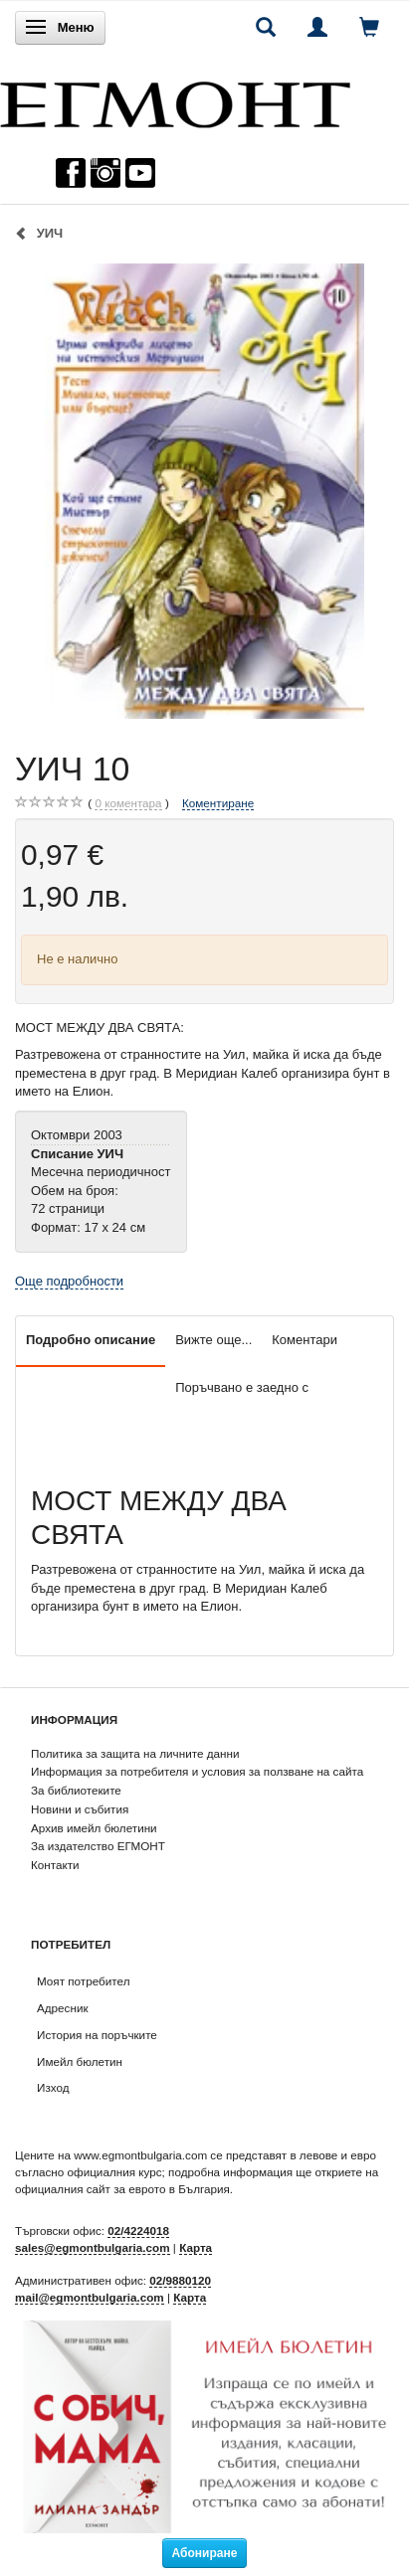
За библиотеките (76, 1790)
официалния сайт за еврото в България (122, 2188)
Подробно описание (90, 1339)
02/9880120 (180, 2280)
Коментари (304, 1339)
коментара (128, 803)
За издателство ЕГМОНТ (98, 1845)
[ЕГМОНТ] (175, 100)
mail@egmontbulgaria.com (89, 2297)
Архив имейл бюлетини (94, 1827)
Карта (195, 2247)
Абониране (205, 2553)
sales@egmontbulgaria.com (92, 2247)
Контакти (55, 1864)
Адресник (63, 2007)
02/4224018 (138, 2230)
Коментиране (218, 802)
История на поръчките (97, 2034)
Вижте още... (213, 1339)
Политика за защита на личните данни (135, 1753)
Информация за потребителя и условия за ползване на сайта (197, 1771)
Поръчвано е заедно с (241, 1387)
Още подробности (69, 1281)
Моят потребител (83, 1981)
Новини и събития (79, 1809)
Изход (53, 2087)
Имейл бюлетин (79, 2061)
